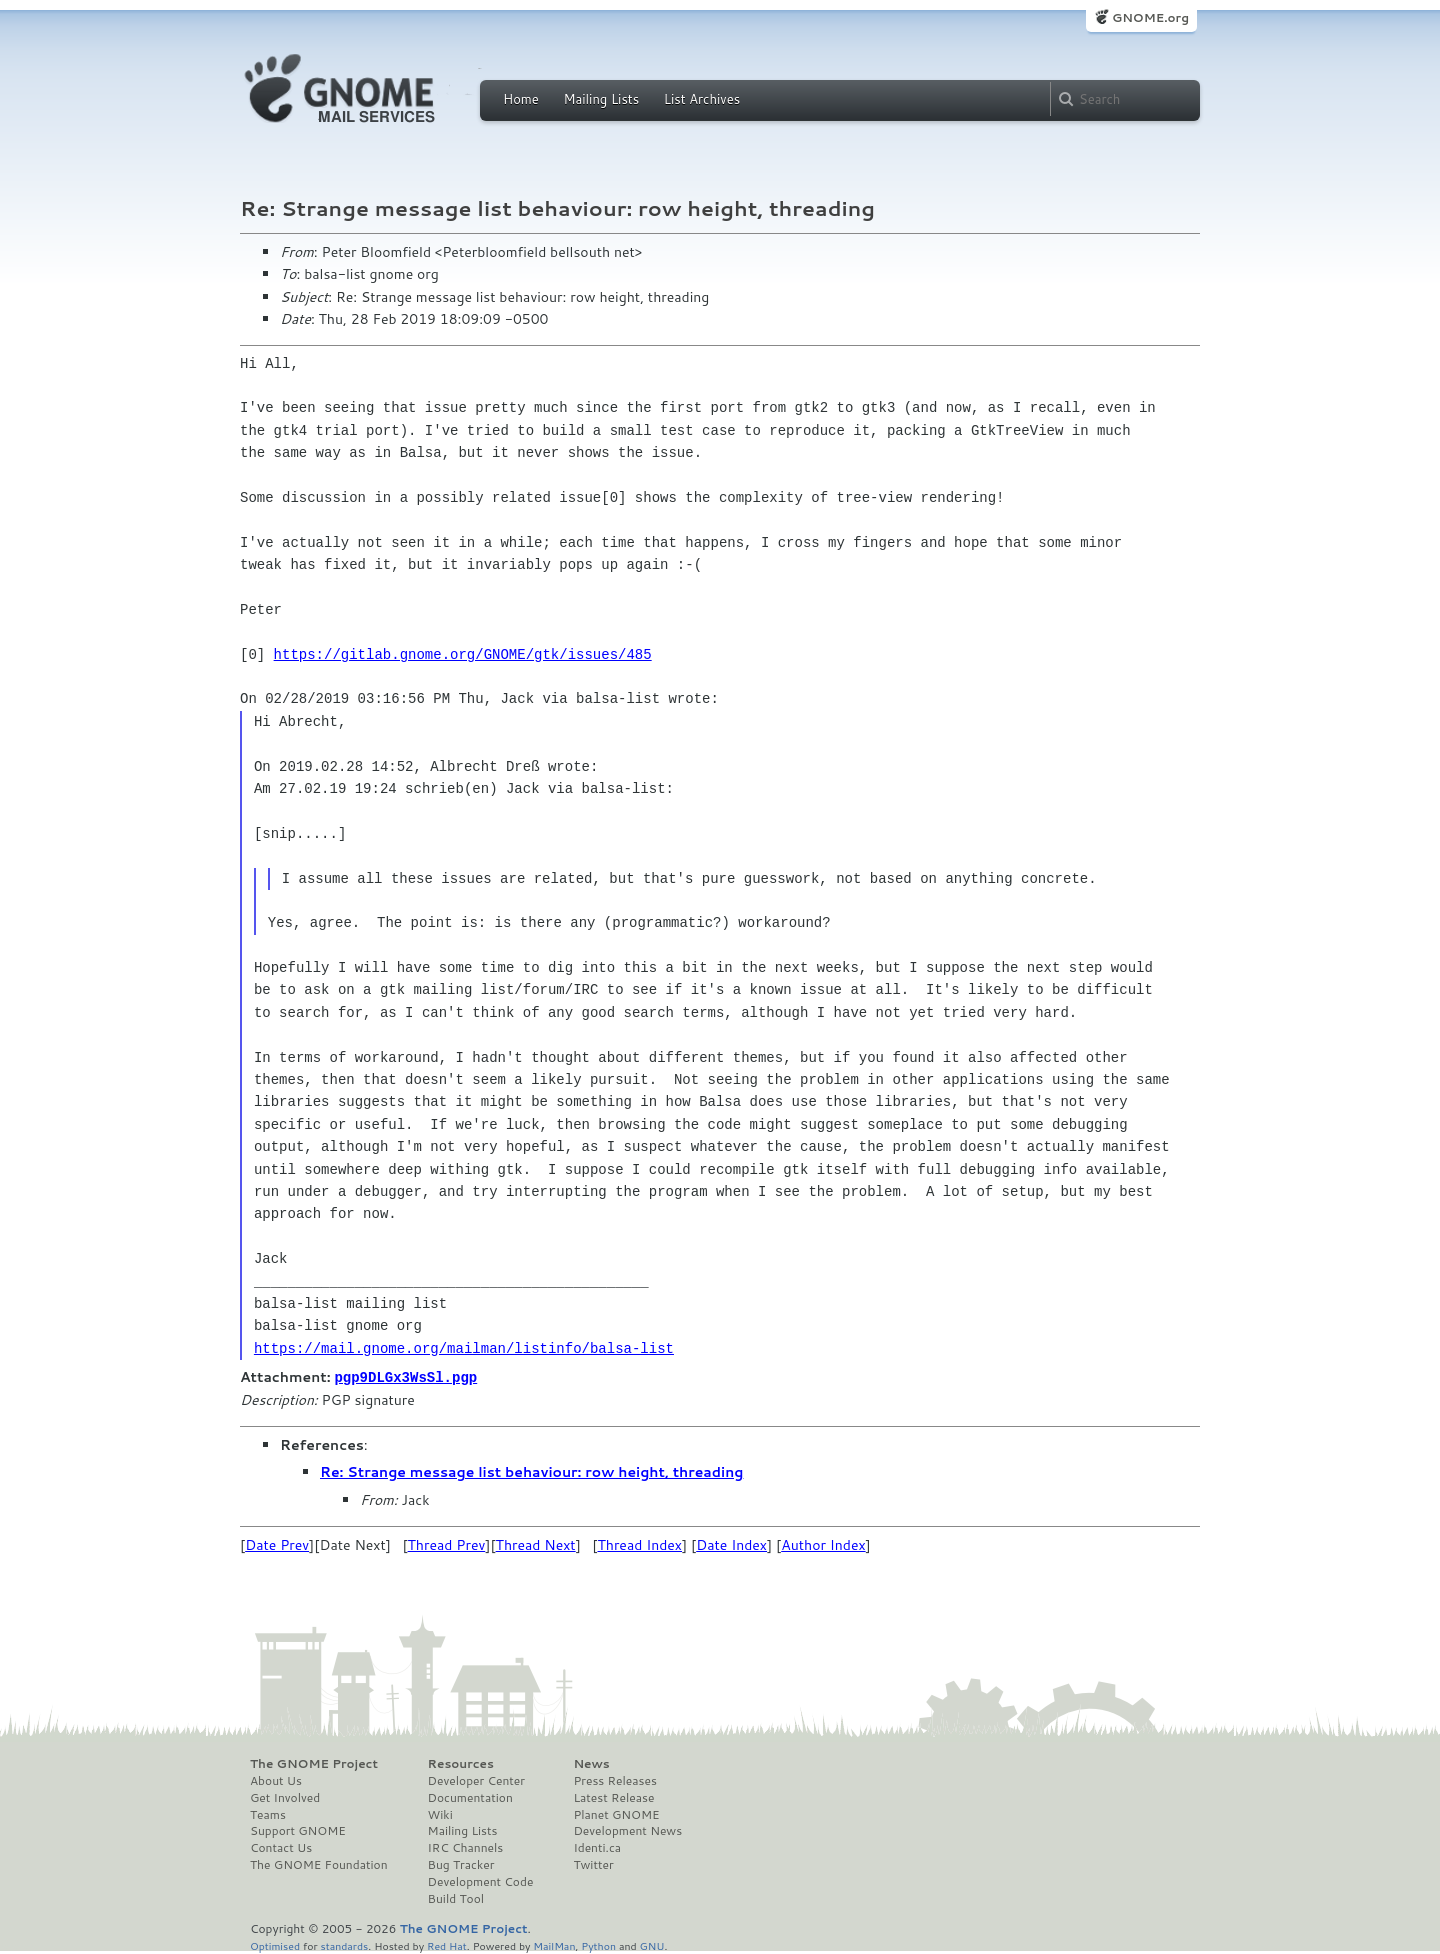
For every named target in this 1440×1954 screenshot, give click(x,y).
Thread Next (536, 1544)
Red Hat (447, 1944)
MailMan (554, 1944)
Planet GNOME (616, 1814)
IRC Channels (466, 1847)
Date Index (731, 1544)
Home (521, 99)
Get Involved (285, 1797)
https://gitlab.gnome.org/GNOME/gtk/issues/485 (463, 654)
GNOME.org (1150, 17)
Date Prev (277, 1544)
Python (598, 1944)
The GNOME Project (314, 1763)
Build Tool (456, 1898)
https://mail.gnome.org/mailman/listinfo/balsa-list (464, 1348)
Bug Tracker (461, 1864)
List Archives (702, 99)
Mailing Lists (601, 99)
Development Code (481, 1881)
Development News (627, 1830)
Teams (268, 1814)
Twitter (593, 1864)
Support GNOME (298, 1830)
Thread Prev (447, 1544)
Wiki (440, 1814)
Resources (461, 1763)
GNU (652, 1944)
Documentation (470, 1797)
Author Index (823, 1544)
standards (344, 1944)
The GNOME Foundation (319, 1864)
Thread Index (639, 1544)
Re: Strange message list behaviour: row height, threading (531, 1471)
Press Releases (614, 1780)
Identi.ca (597, 1847)
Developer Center (476, 1780)
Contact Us (281, 1847)
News (591, 1763)
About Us (276, 1780)
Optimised (275, 1944)
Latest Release (613, 1797)
